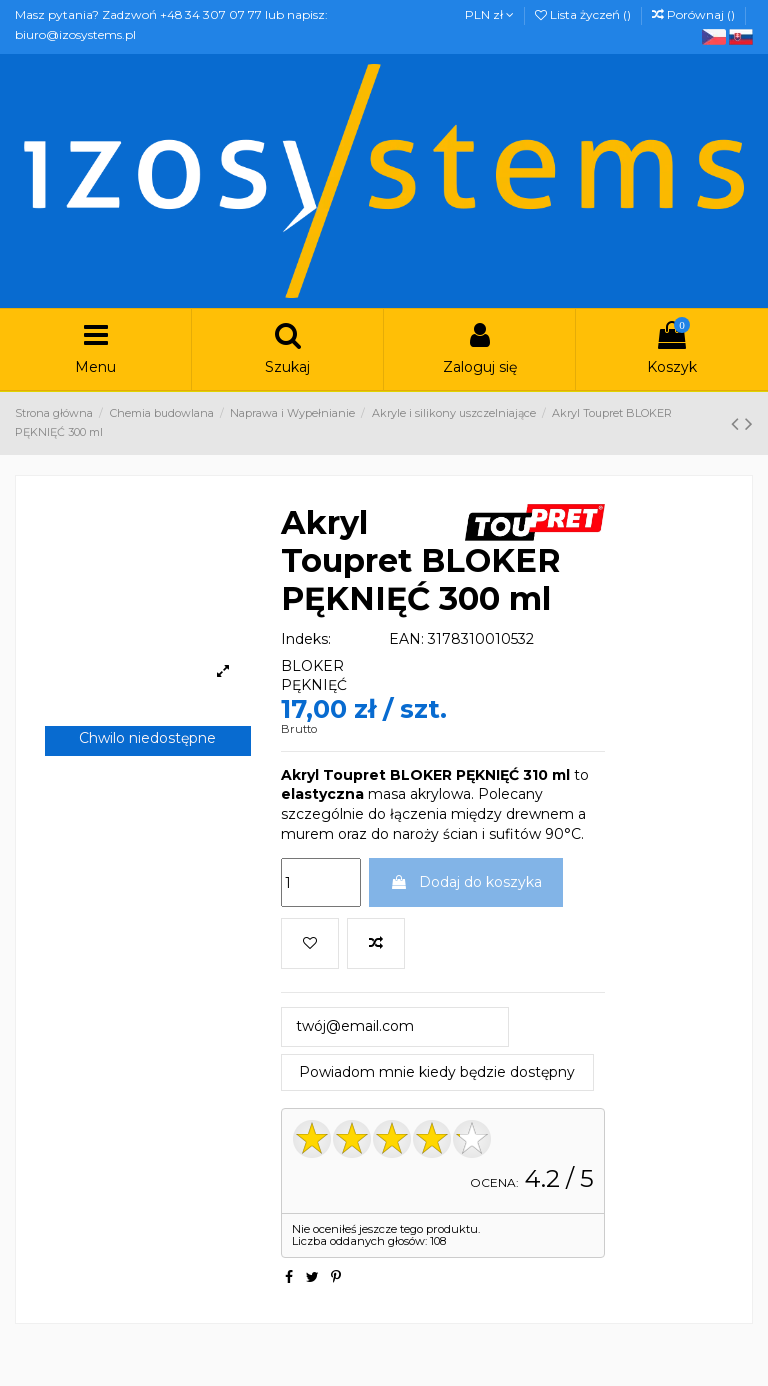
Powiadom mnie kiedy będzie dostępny (437, 1072)
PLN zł (489, 14)
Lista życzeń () (584, 14)
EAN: (406, 639)
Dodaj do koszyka (466, 882)
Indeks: (306, 639)
